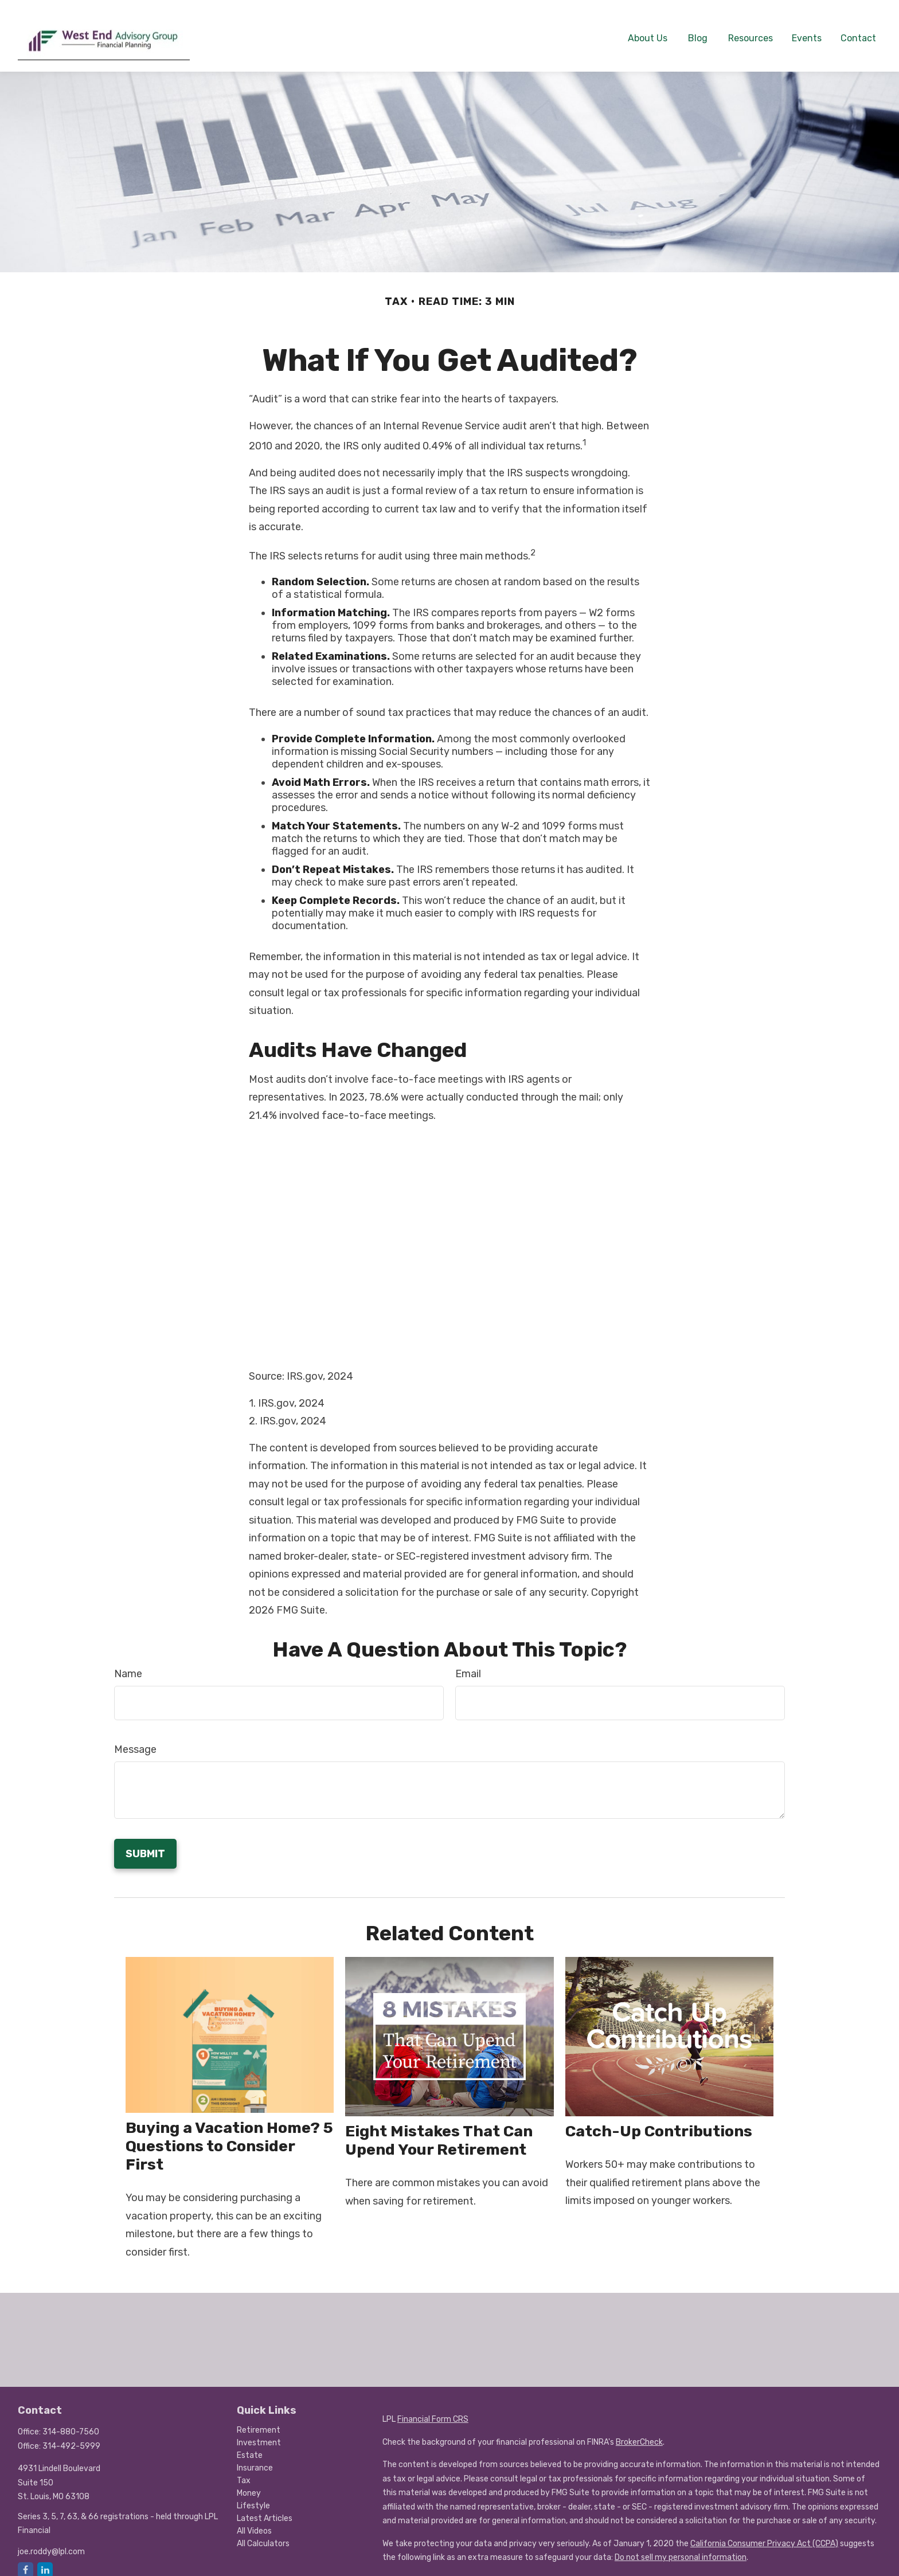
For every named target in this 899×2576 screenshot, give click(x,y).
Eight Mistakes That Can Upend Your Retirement (439, 2131)
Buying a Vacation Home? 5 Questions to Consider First (229, 2136)
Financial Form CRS (432, 2410)
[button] (648, 28)
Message (135, 1739)
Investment (259, 2433)
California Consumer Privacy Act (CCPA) (764, 2534)
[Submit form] (145, 1844)
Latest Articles (264, 2509)
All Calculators (263, 2534)
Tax (244, 2471)
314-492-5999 (71, 2437)
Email (468, 1664)
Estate (250, 2446)
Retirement (258, 2421)
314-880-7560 (70, 2423)
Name (128, 1664)
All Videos (254, 2522)
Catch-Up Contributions (658, 2122)
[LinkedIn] (45, 2561)
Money (249, 2484)
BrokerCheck (639, 2433)
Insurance (255, 2459)
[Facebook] (25, 2561)
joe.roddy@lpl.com (51, 2542)
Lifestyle (253, 2496)
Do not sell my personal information (680, 2548)
